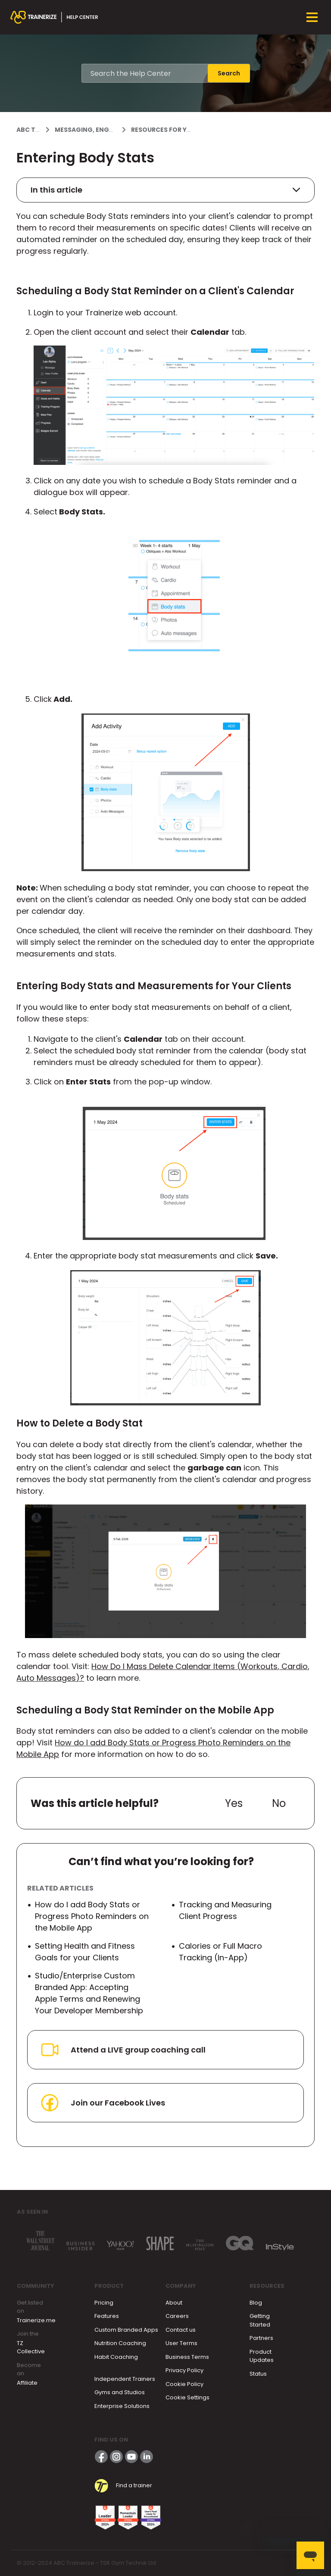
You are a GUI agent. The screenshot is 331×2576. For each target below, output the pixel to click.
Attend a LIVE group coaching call (122, 2049)
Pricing (103, 2303)
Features (106, 2316)
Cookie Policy (184, 2384)
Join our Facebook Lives (102, 2102)
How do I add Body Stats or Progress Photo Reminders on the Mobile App (92, 1916)
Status (258, 2374)
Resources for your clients (179, 129)
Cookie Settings (187, 2397)
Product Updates (262, 2356)
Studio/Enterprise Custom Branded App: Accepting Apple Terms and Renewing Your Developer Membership (89, 1993)
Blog (256, 2303)
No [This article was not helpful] (279, 1803)
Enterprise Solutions (122, 2406)
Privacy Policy (184, 2370)
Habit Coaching (116, 2357)
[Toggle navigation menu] (312, 17)
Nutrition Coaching (120, 2343)
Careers (177, 2316)
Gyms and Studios (119, 2392)
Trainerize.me (36, 2320)
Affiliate (27, 2383)
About (174, 2303)
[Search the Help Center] (145, 73)
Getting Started (260, 2320)
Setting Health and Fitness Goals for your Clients (85, 1952)
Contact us (181, 2330)
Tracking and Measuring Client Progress (225, 1910)
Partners (261, 2338)
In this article (165, 190)
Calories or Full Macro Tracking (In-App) (220, 1952)
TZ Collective (31, 2347)
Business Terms (187, 2357)
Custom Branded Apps (126, 2330)
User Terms (181, 2343)
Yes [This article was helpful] (234, 1803)
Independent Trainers (124, 2379)
